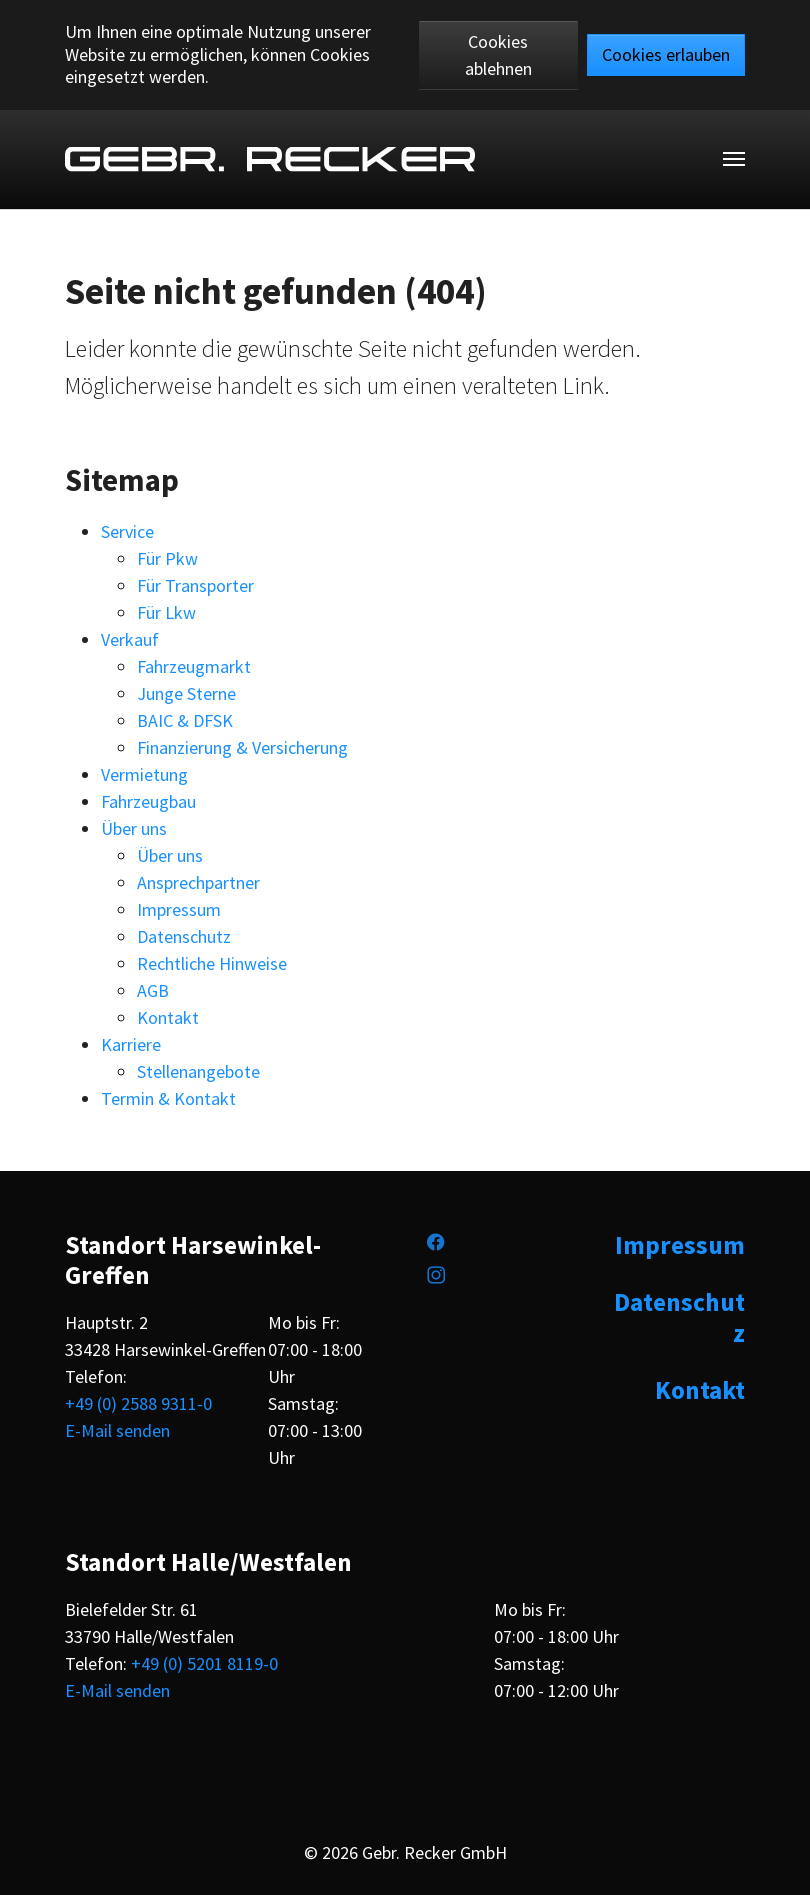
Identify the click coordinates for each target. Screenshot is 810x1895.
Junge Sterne (186, 693)
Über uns (134, 828)
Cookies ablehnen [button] (498, 55)
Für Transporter (195, 585)
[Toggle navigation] (734, 159)
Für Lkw (166, 612)
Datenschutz (184, 936)
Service (127, 531)
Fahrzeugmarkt (194, 666)
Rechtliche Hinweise (212, 963)
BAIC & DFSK (185, 720)
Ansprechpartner (198, 882)
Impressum (179, 909)
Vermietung (144, 774)
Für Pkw (167, 558)
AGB (153, 990)
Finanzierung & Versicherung (242, 747)
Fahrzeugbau (148, 801)
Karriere (131, 1044)
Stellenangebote (198, 1071)
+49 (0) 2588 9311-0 (138, 1403)
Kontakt (168, 1017)
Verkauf (130, 639)
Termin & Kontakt (168, 1098)
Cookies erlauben (666, 54)
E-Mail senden (117, 1430)
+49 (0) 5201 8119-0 (204, 1663)
